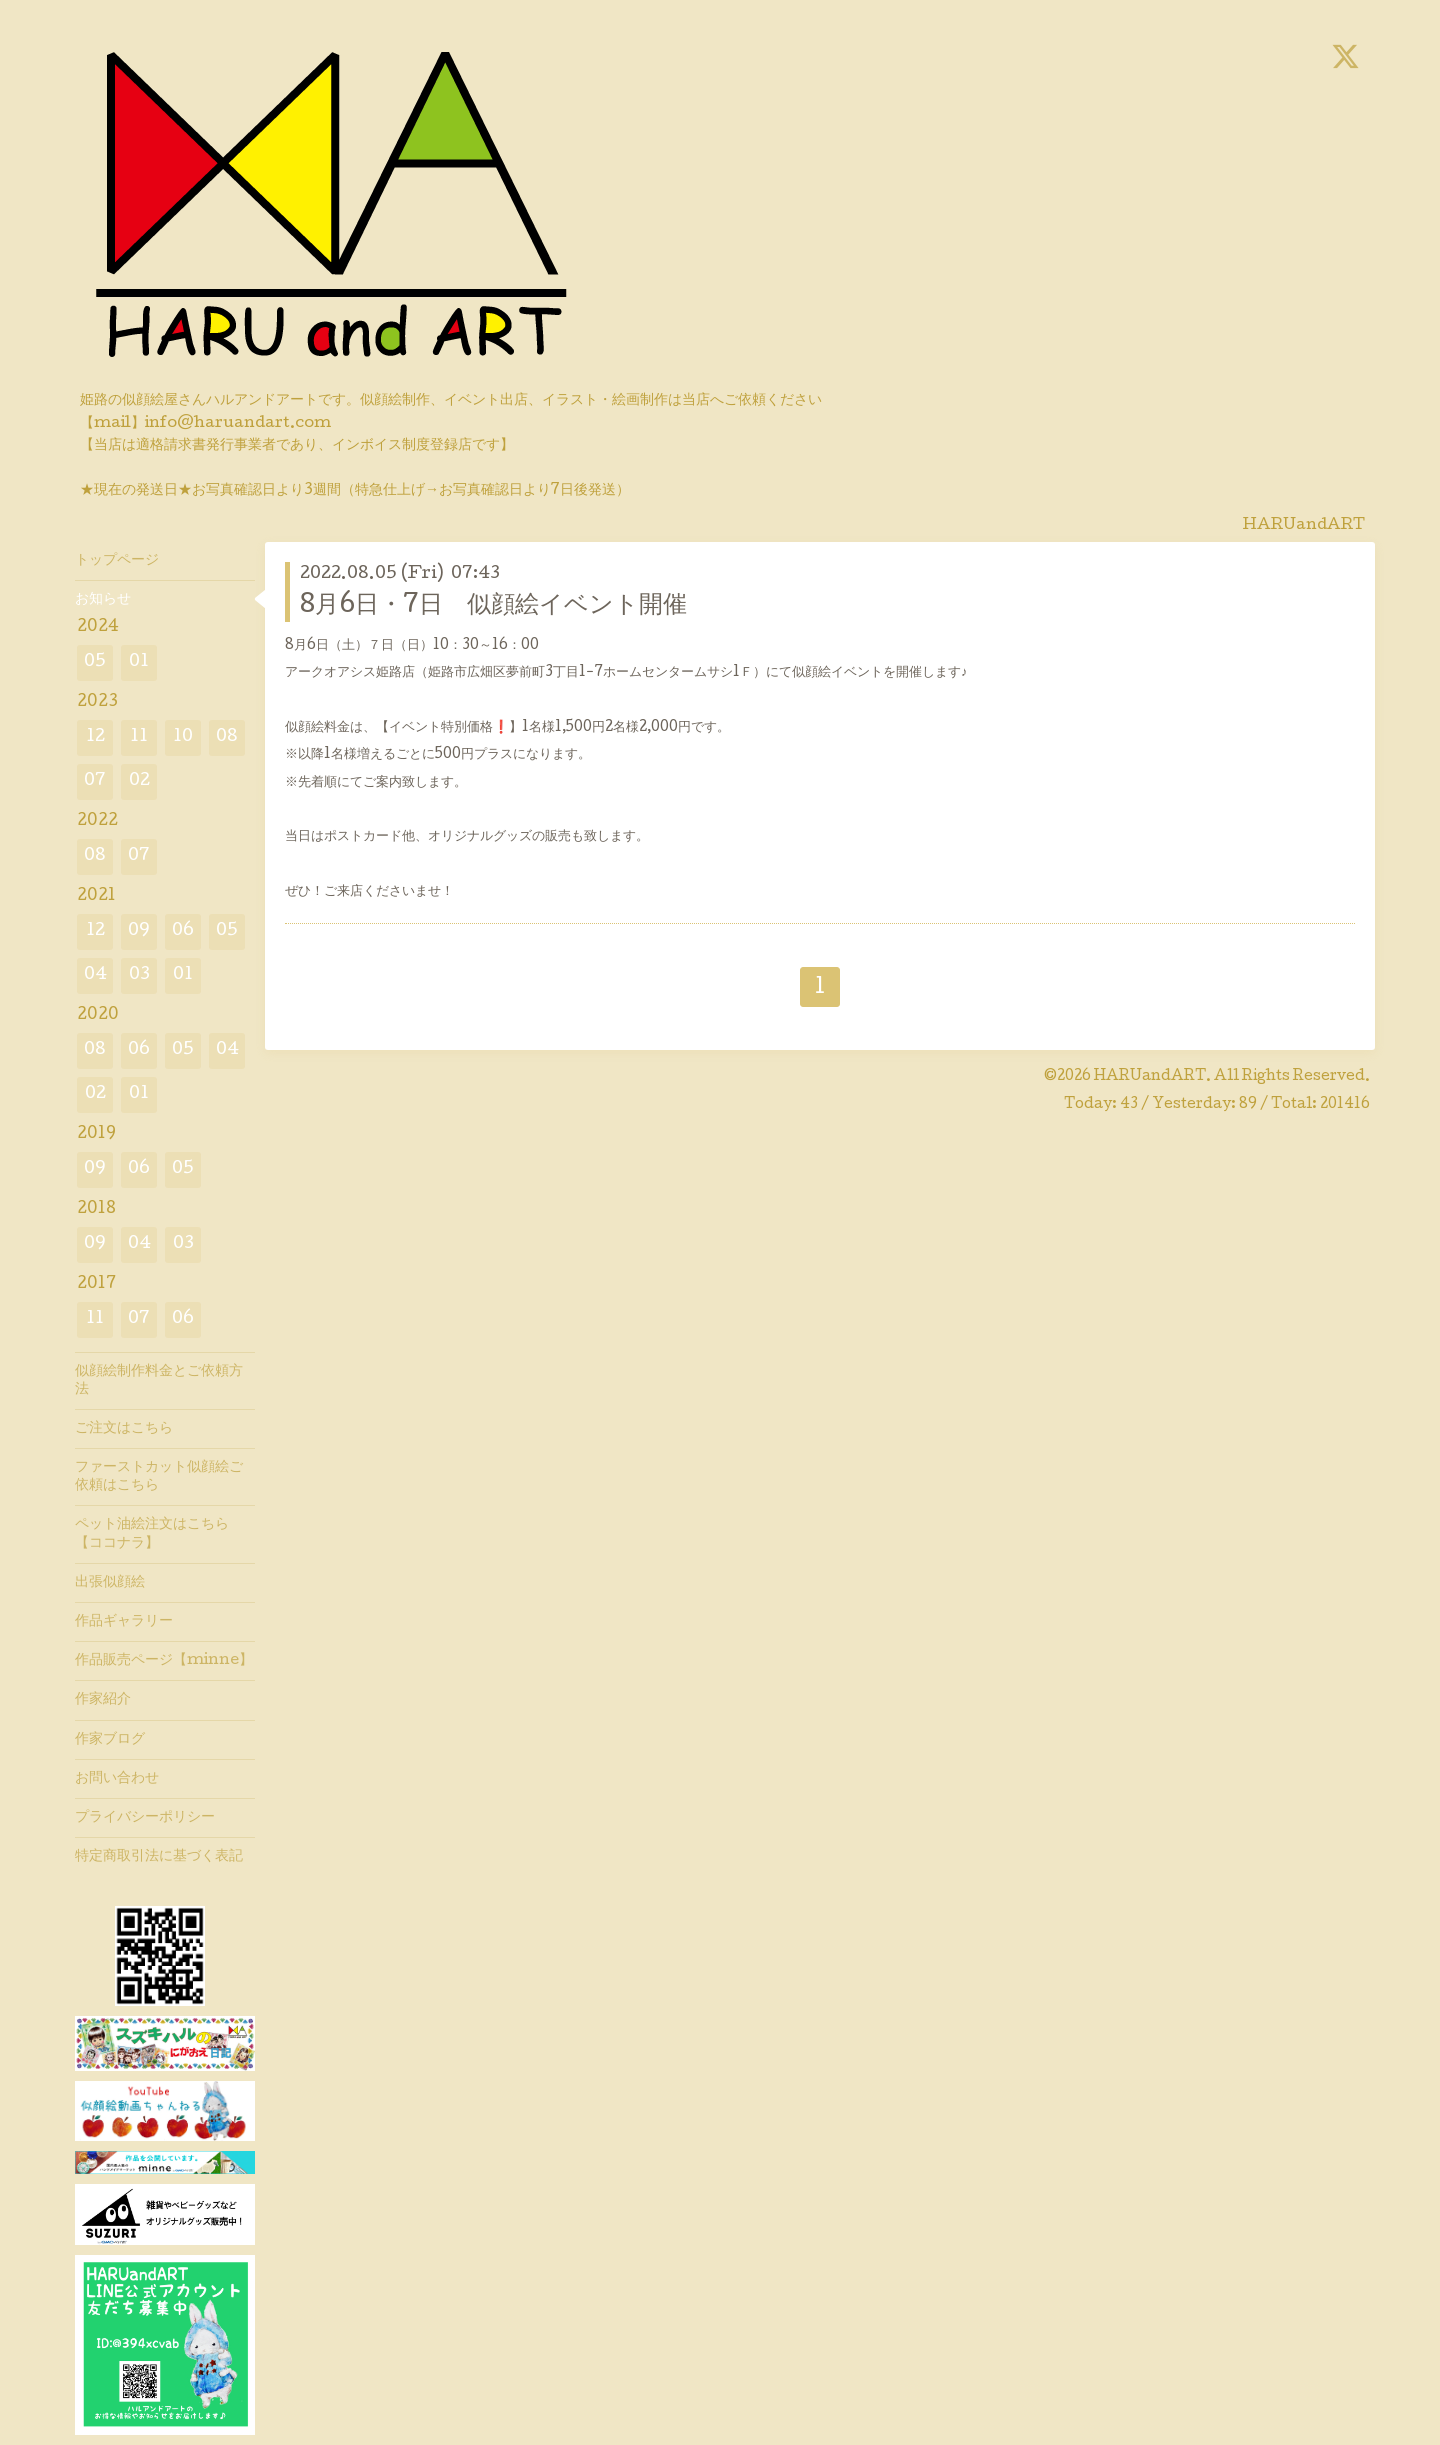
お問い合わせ (117, 1779)
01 (139, 662)
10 (183, 737)
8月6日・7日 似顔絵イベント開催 (493, 606)
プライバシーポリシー (145, 1818)
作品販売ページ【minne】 (164, 1661)
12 (95, 737)
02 (139, 781)
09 (139, 931)
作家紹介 (103, 1700)
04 (95, 975)
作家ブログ (110, 1740)
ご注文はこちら (124, 1429)
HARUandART (1150, 1077)
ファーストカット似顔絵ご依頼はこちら (159, 1477)
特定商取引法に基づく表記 (159, 1857)
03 (139, 975)
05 (95, 662)
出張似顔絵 (110, 1583)
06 (183, 931)
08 (227, 737)
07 (95, 781)
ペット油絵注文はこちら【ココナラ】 (152, 1534)
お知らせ (103, 600)
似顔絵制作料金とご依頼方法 (159, 1381)
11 (139, 737)
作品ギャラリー (124, 1622)
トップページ (117, 561)
